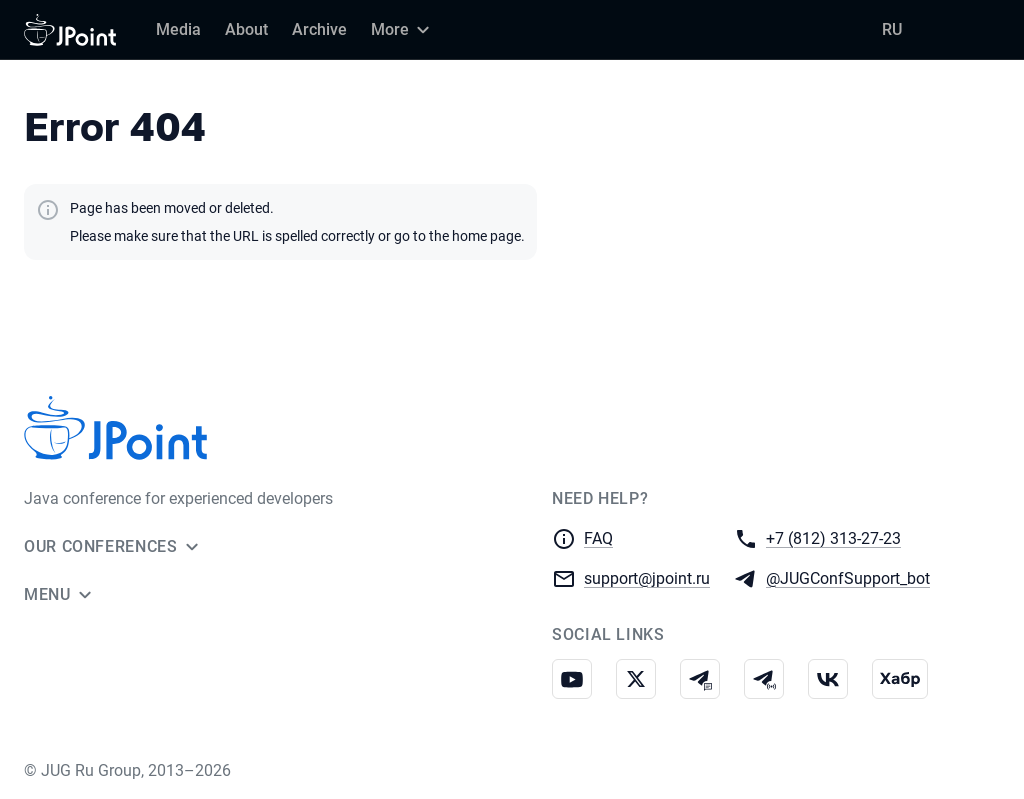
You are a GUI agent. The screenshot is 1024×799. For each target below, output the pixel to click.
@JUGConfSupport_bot (848, 577)
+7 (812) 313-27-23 (833, 537)
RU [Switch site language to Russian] (892, 29)
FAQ (598, 538)
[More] (403, 30)
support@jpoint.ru (647, 577)
